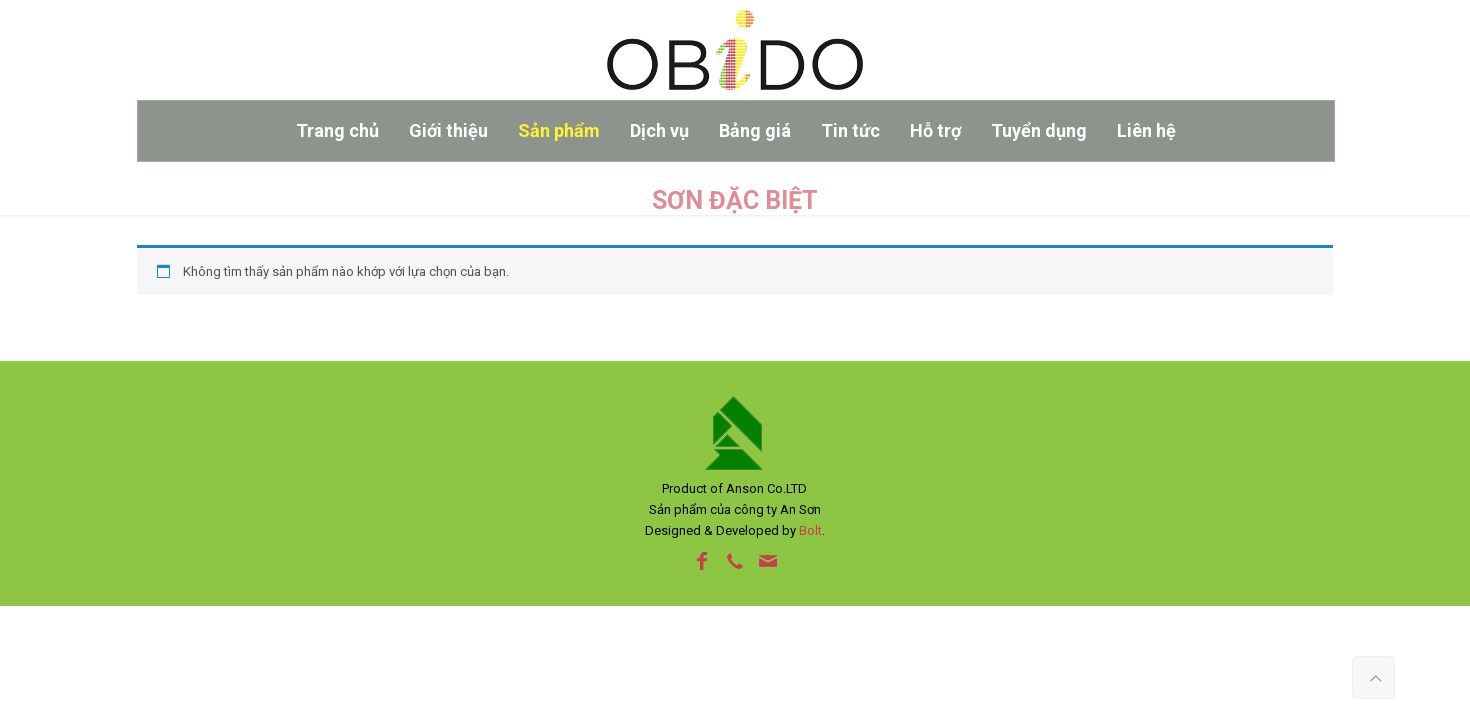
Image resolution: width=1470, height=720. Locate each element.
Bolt (810, 530)
